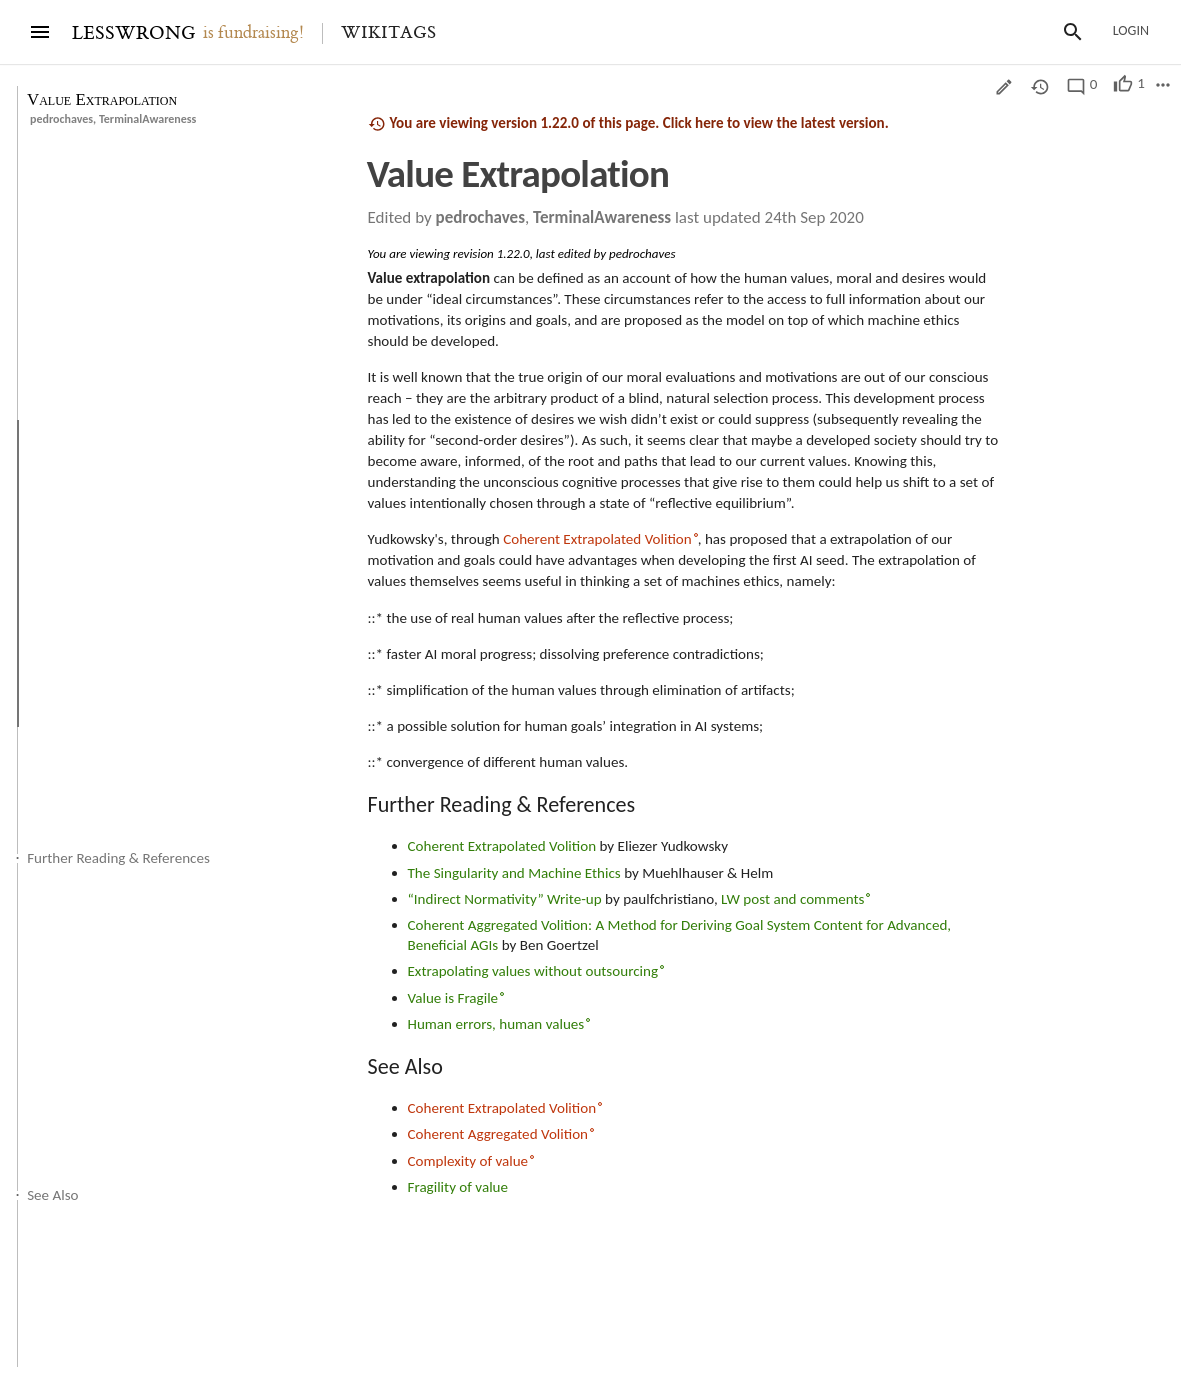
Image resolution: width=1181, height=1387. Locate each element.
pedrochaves (61, 119)
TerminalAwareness (147, 119)
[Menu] (40, 32)
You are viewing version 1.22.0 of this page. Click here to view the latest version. (628, 123)
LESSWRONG (133, 33)
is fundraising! (253, 33)
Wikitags (388, 33)
